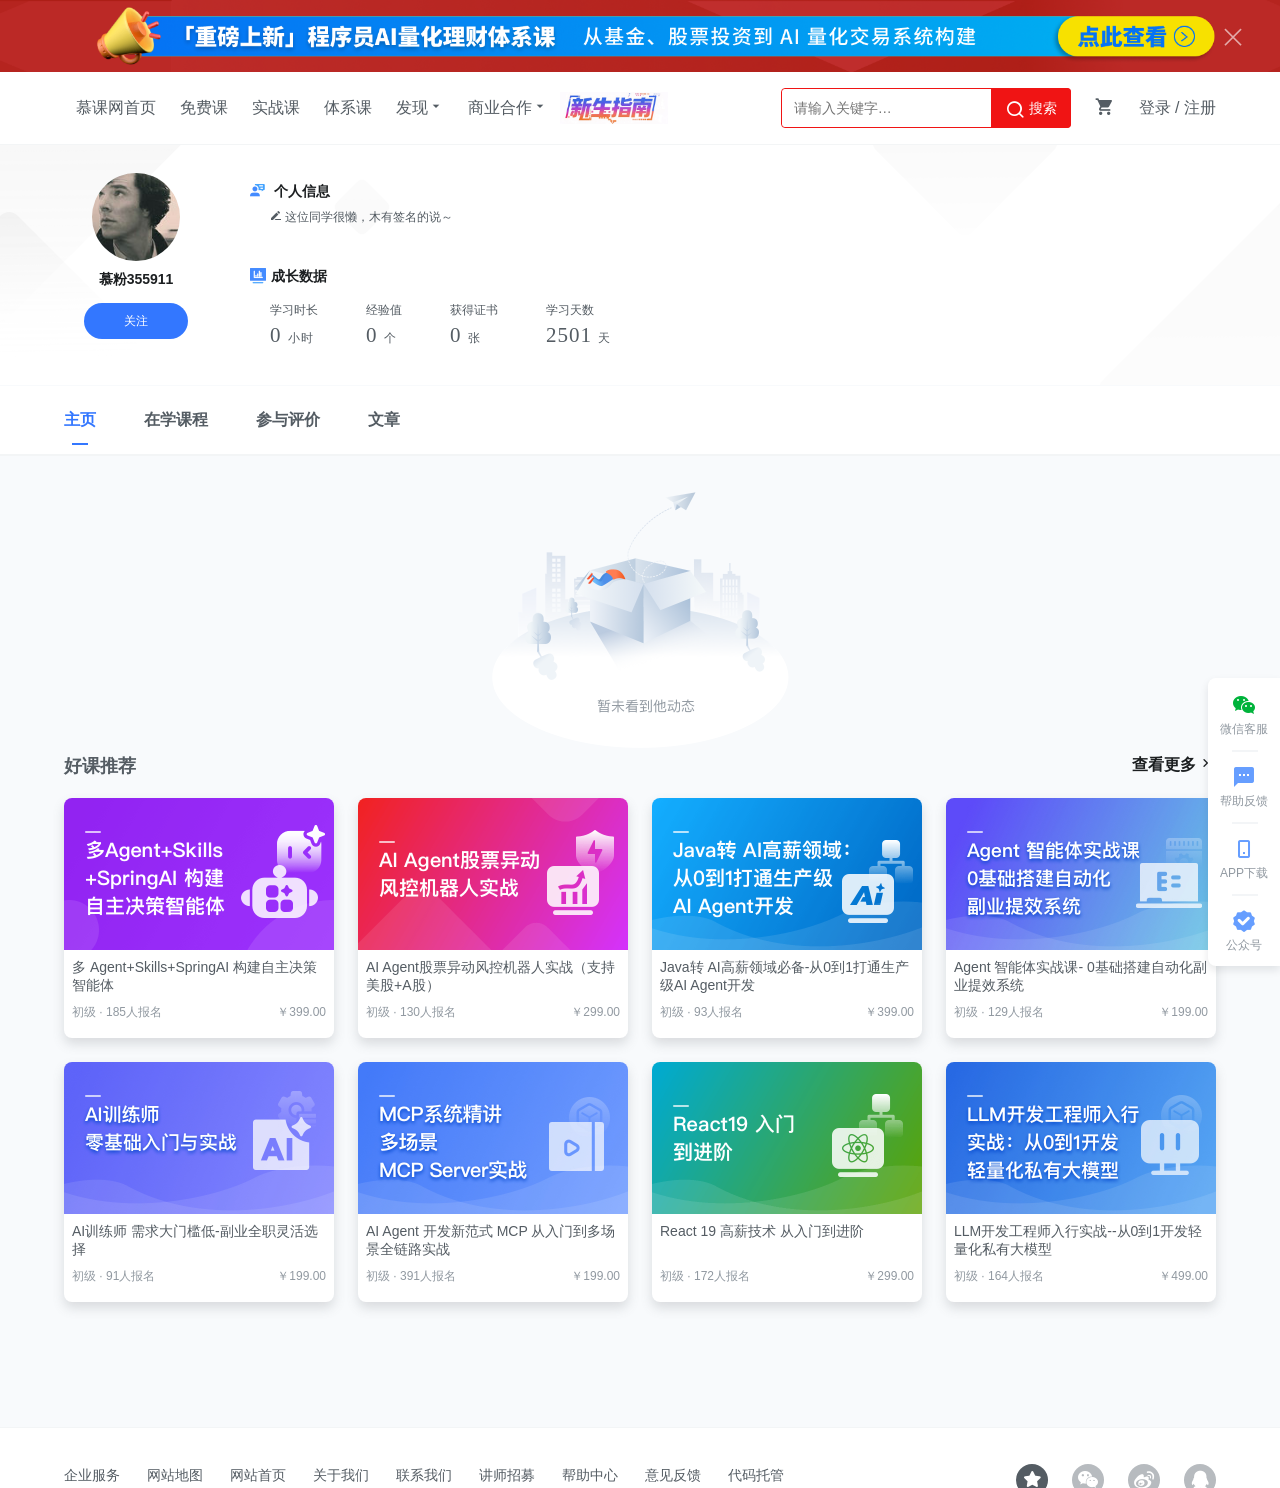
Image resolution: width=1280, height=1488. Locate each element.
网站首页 (258, 1475)
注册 (1200, 107)
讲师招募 (507, 1475)
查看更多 (1174, 764)
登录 (1155, 107)
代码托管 (756, 1475)
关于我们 (341, 1475)
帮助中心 (590, 1475)
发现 (420, 107)
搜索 (1031, 109)
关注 (136, 321)
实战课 (276, 107)
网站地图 (175, 1475)
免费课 (204, 107)
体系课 (348, 107)
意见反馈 (673, 1475)
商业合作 (508, 107)
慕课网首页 (116, 107)
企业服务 (92, 1475)
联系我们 (424, 1475)
